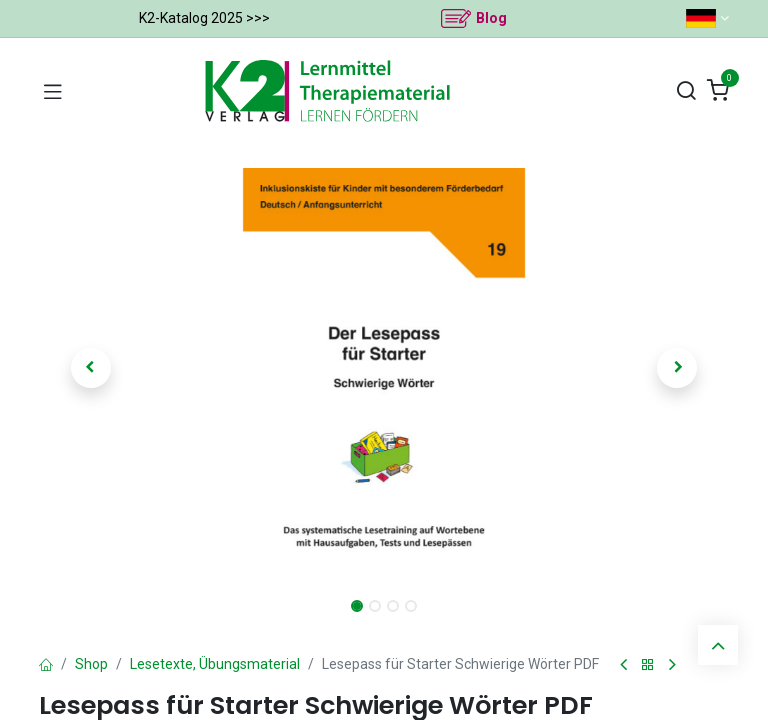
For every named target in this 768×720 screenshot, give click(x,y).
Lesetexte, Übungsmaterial (215, 664)
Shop (91, 664)
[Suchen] (686, 91)
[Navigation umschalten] (53, 91)
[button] (91, 368)
